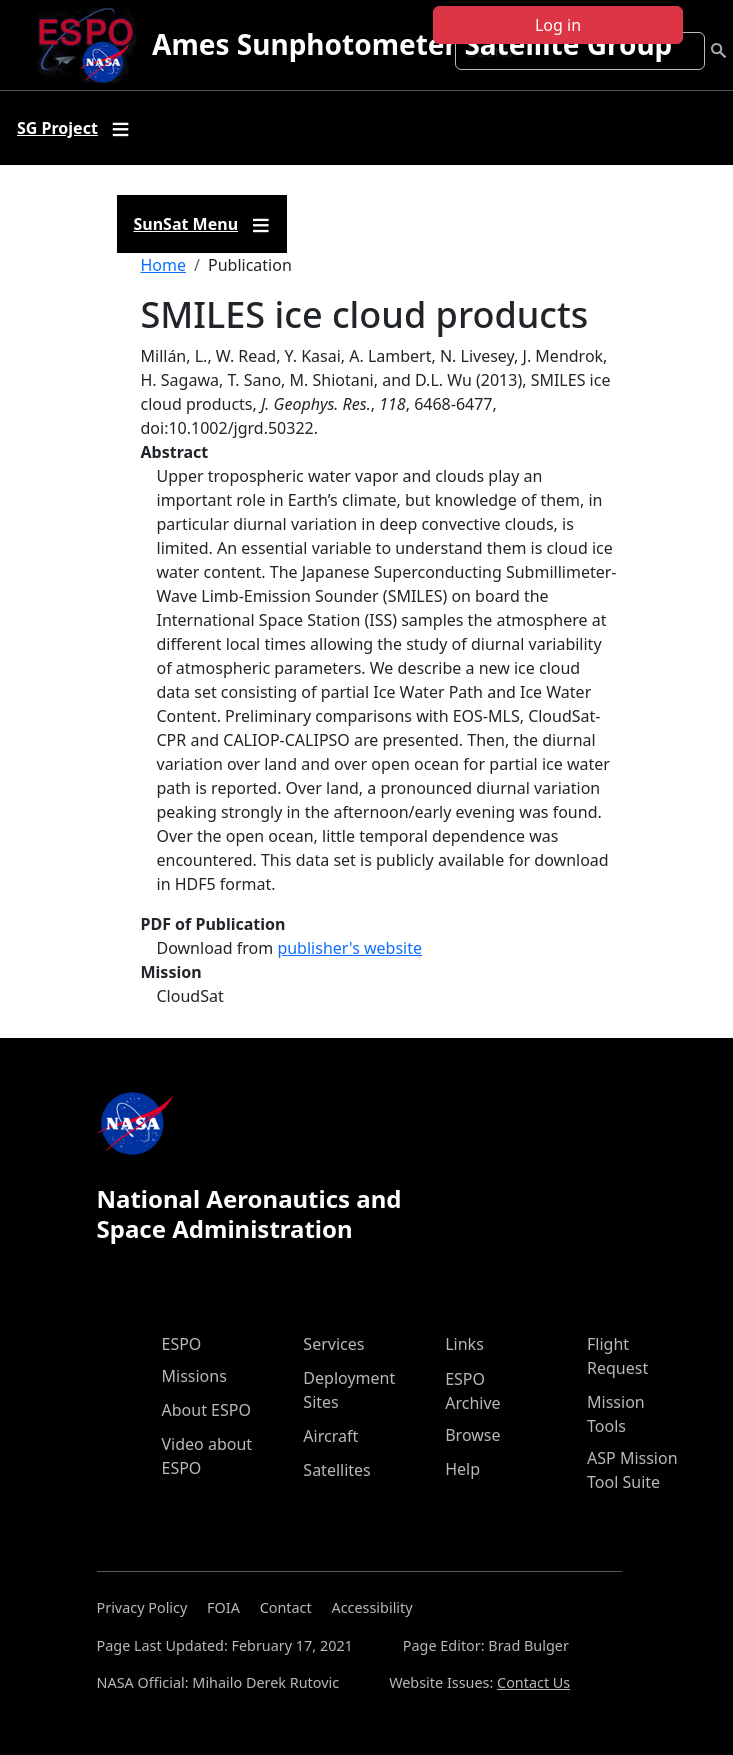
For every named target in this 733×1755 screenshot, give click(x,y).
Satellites (336, 1470)
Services (333, 1344)
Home (164, 265)
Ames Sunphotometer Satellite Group (412, 44)
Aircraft (330, 1436)
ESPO (182, 1344)
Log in (558, 25)
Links (464, 1344)
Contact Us (533, 1682)
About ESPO (206, 1410)
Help (462, 1469)
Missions (194, 1376)
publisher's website (349, 948)
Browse (472, 1435)
